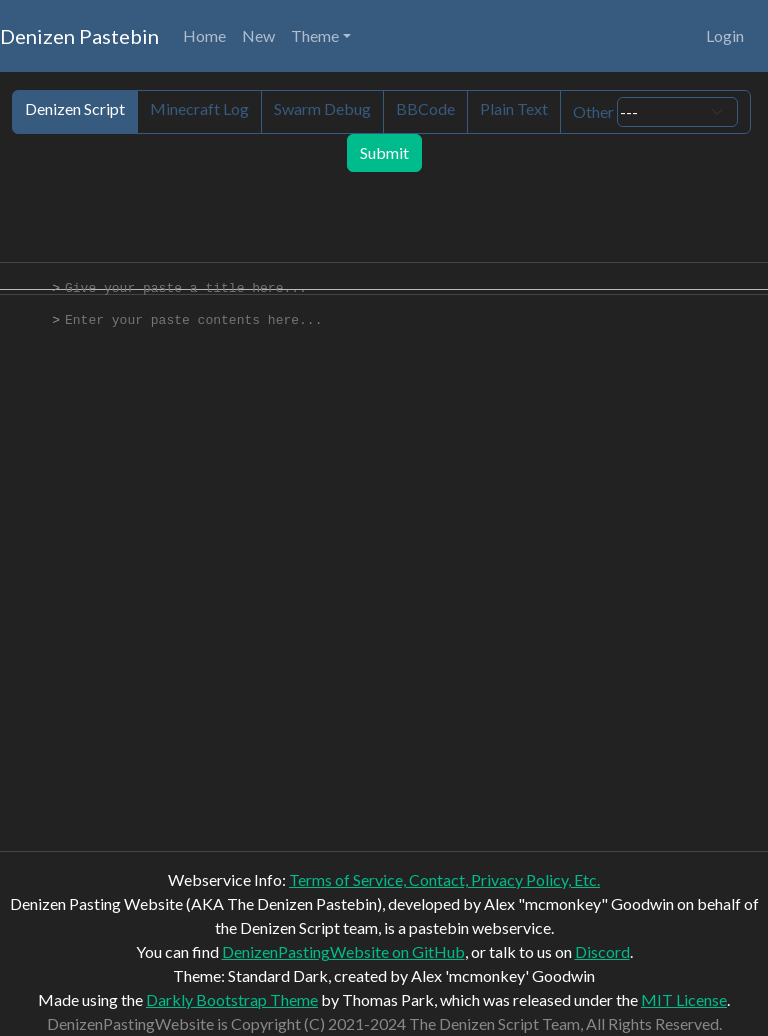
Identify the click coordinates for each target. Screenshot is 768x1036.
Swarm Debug (322, 108)
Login (725, 35)
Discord (602, 951)
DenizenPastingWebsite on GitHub (343, 951)
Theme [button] (315, 35)
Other (655, 112)
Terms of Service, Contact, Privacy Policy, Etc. (444, 879)
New (258, 35)
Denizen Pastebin (79, 36)
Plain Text (514, 108)
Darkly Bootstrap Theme (232, 999)
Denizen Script (75, 108)
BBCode (425, 108)
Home (204, 35)
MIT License (684, 999)
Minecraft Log (199, 108)
